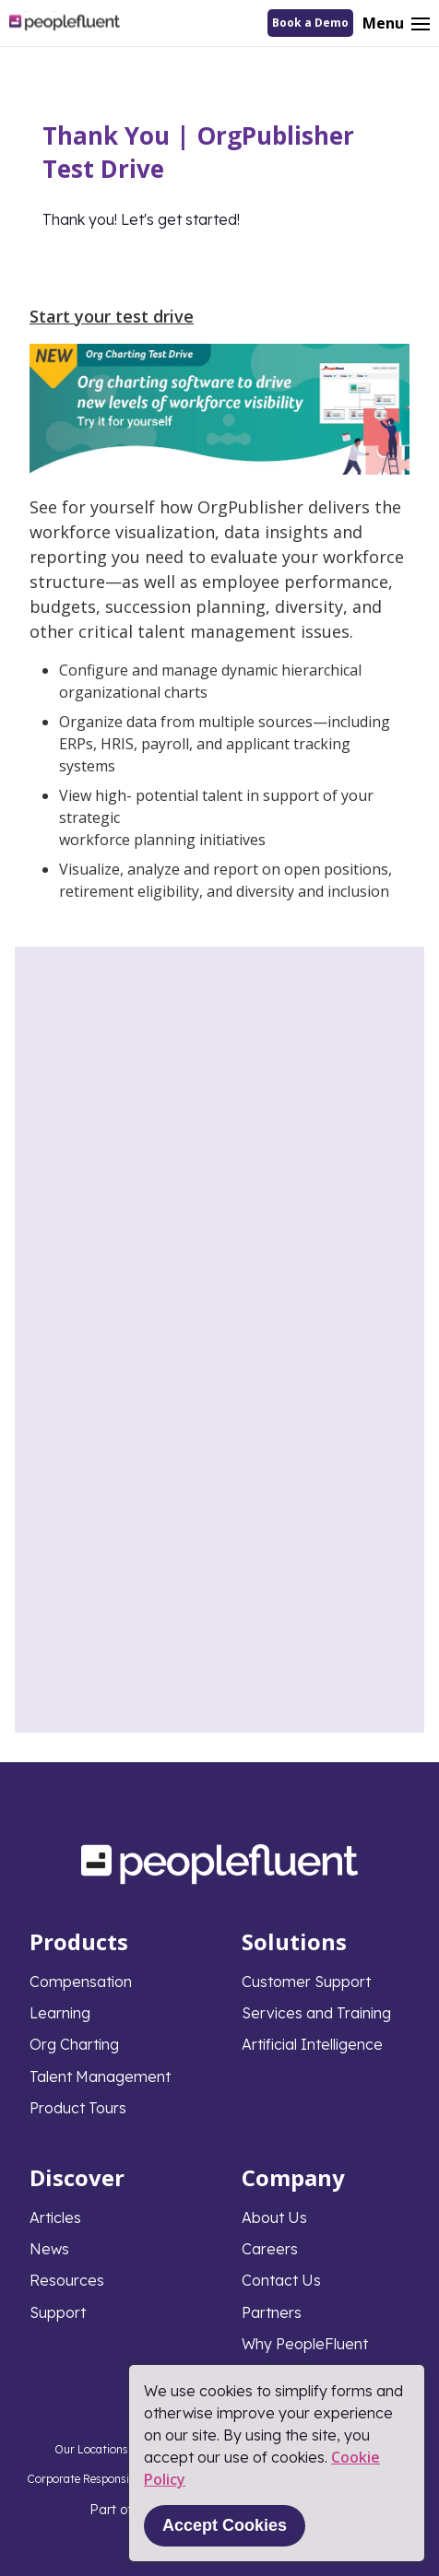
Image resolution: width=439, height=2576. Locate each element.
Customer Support (306, 1981)
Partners (272, 2312)
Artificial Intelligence (312, 2044)
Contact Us (281, 2280)
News (49, 2249)
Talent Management (100, 2076)
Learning (60, 2013)
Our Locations (91, 2449)
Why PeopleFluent (305, 2344)
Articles (55, 2217)
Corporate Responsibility (91, 2479)
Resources (67, 2280)
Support (58, 2312)
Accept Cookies (224, 2525)
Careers (270, 2249)
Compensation (81, 1981)
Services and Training (316, 2013)
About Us (274, 2217)
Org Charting (74, 2044)
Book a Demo (310, 22)
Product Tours (78, 2108)
